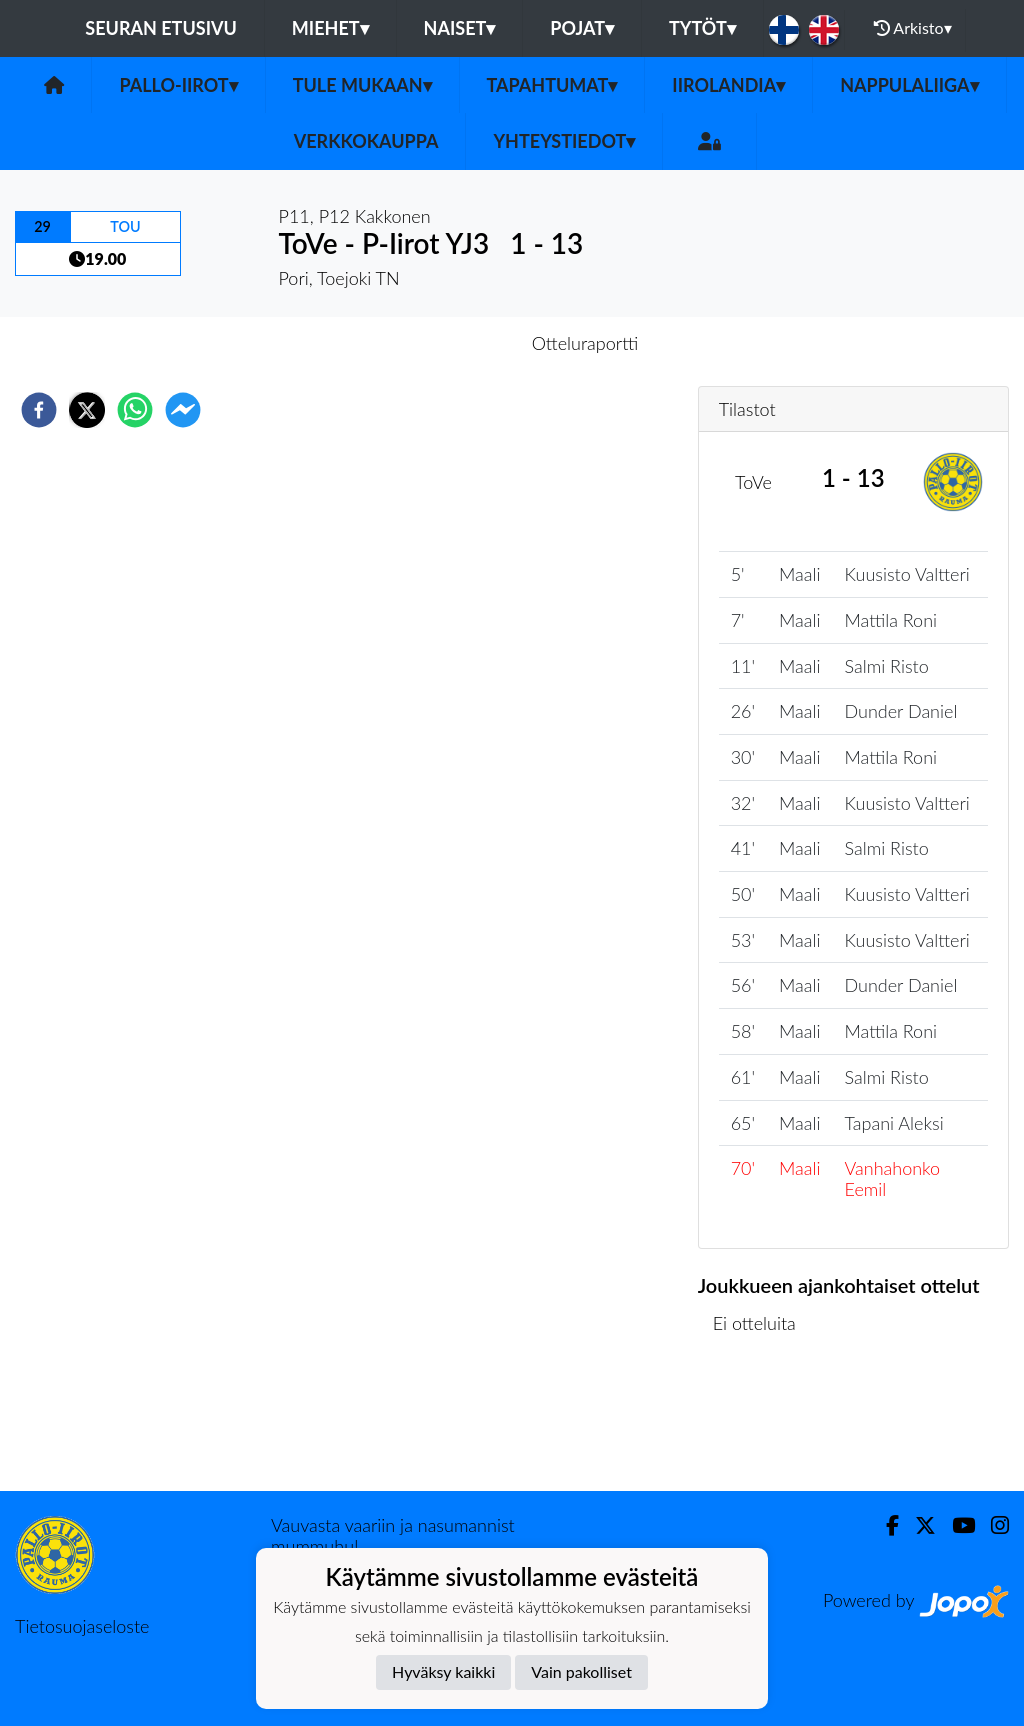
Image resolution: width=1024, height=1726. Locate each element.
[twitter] (87, 410)
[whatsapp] (135, 410)
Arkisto (913, 28)
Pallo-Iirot (178, 85)
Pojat (582, 28)
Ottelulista (762, 1423)
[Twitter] (917, 1525)
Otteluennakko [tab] (443, 343)
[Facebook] (884, 1525)
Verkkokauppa (366, 141)
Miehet (330, 28)
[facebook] (39, 410)
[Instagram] (992, 1525)
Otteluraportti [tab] (585, 343)
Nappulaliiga (909, 85)
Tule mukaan (362, 85)
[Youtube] (955, 1525)
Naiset (460, 28)
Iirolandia (728, 85)
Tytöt (702, 28)
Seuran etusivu (161, 28)
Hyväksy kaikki (443, 1671)
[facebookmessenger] (183, 410)
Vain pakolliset (581, 1671)
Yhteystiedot (564, 141)
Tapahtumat (552, 85)
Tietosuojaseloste (82, 1626)
